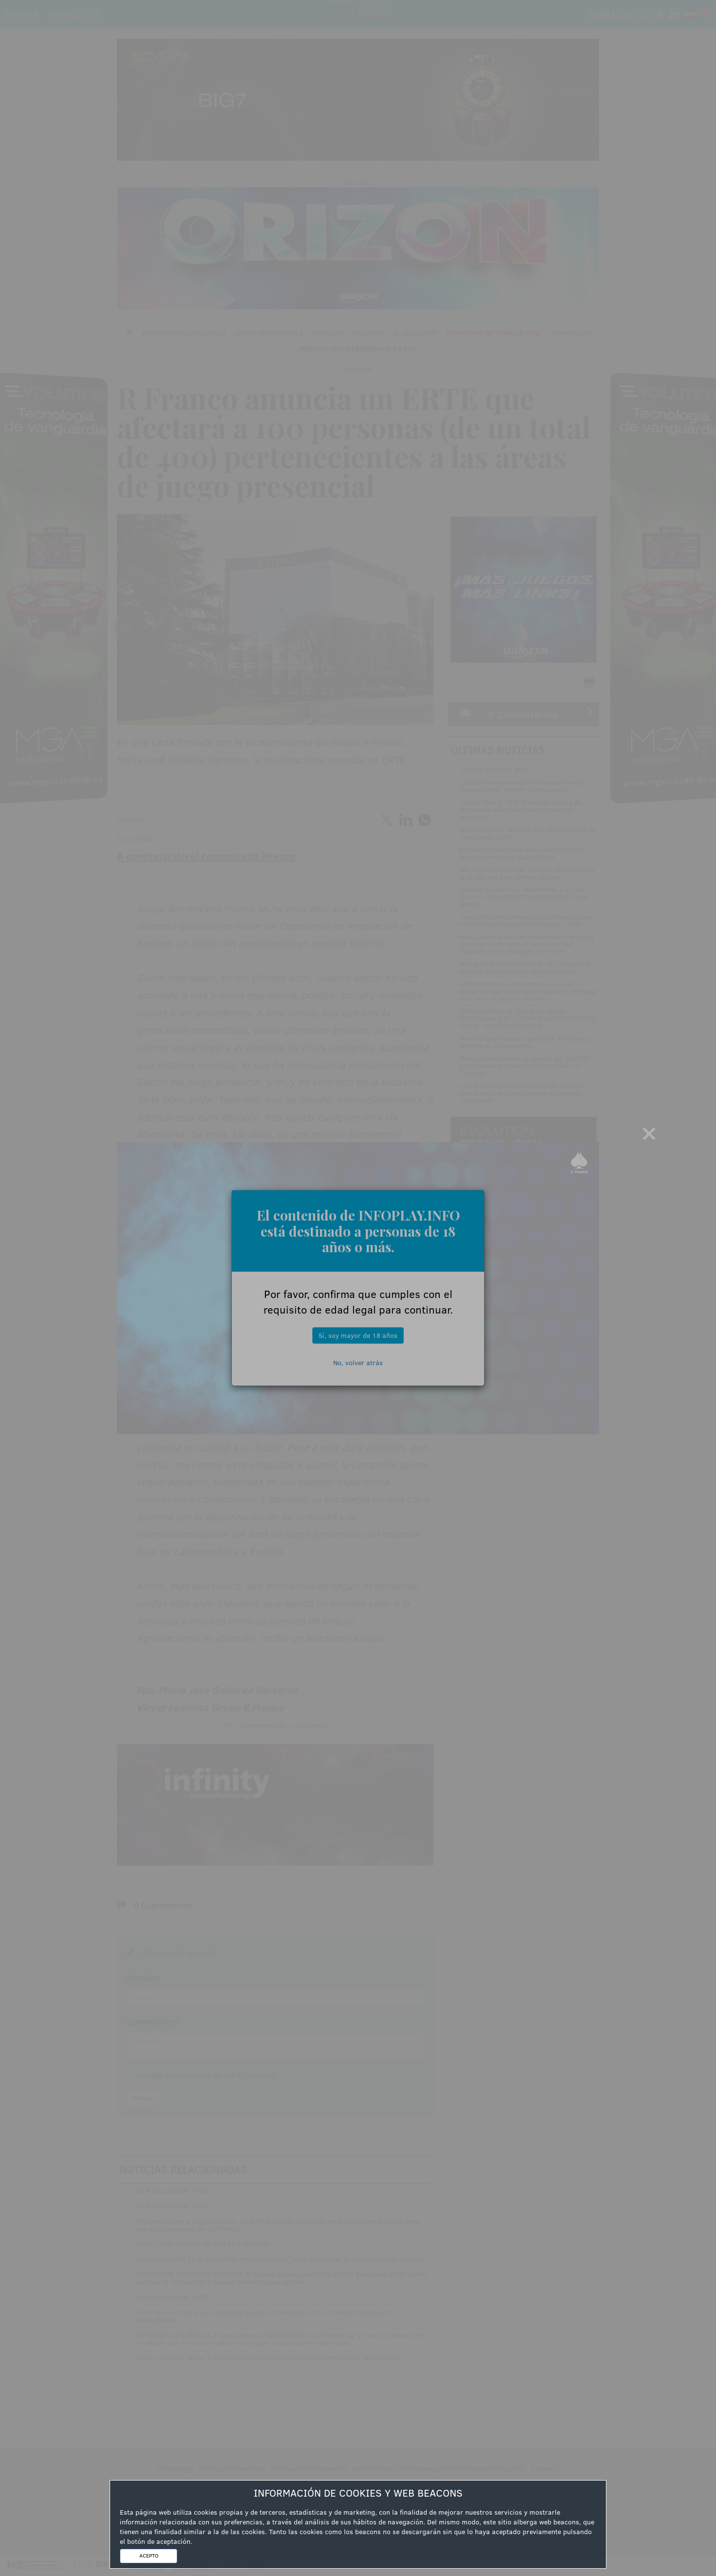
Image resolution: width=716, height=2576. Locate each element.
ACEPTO (148, 2555)
